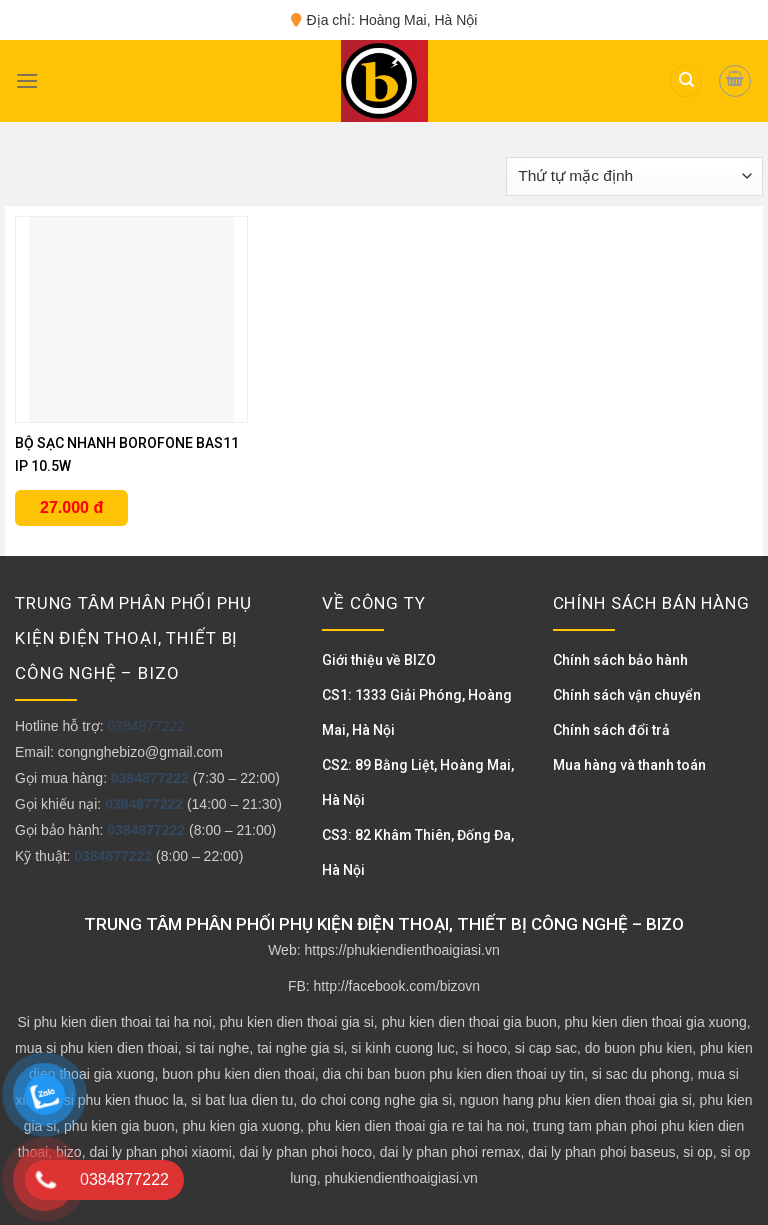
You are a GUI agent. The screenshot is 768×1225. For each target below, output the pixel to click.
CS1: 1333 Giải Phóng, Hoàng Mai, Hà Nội (417, 712)
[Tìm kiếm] (686, 81)
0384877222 (146, 726)
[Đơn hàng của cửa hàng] (634, 176)
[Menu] (27, 80)
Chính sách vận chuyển (627, 695)
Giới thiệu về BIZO (379, 660)
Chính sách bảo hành (620, 660)
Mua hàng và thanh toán (629, 765)
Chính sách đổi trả (611, 730)
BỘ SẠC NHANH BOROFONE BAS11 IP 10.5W (127, 454)
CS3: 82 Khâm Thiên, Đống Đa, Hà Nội (418, 852)
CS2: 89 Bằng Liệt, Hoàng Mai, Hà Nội (418, 782)
